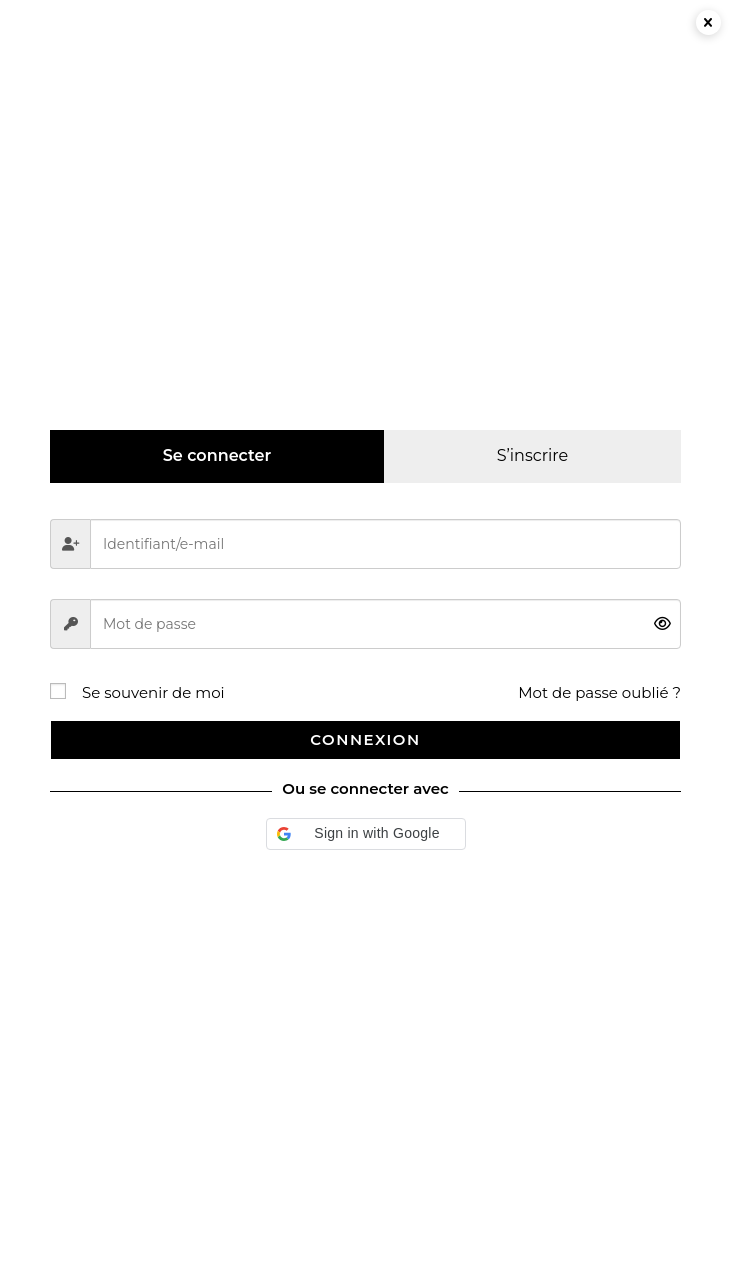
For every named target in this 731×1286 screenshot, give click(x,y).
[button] (366, 834)
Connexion (365, 739)
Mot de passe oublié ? (599, 692)
